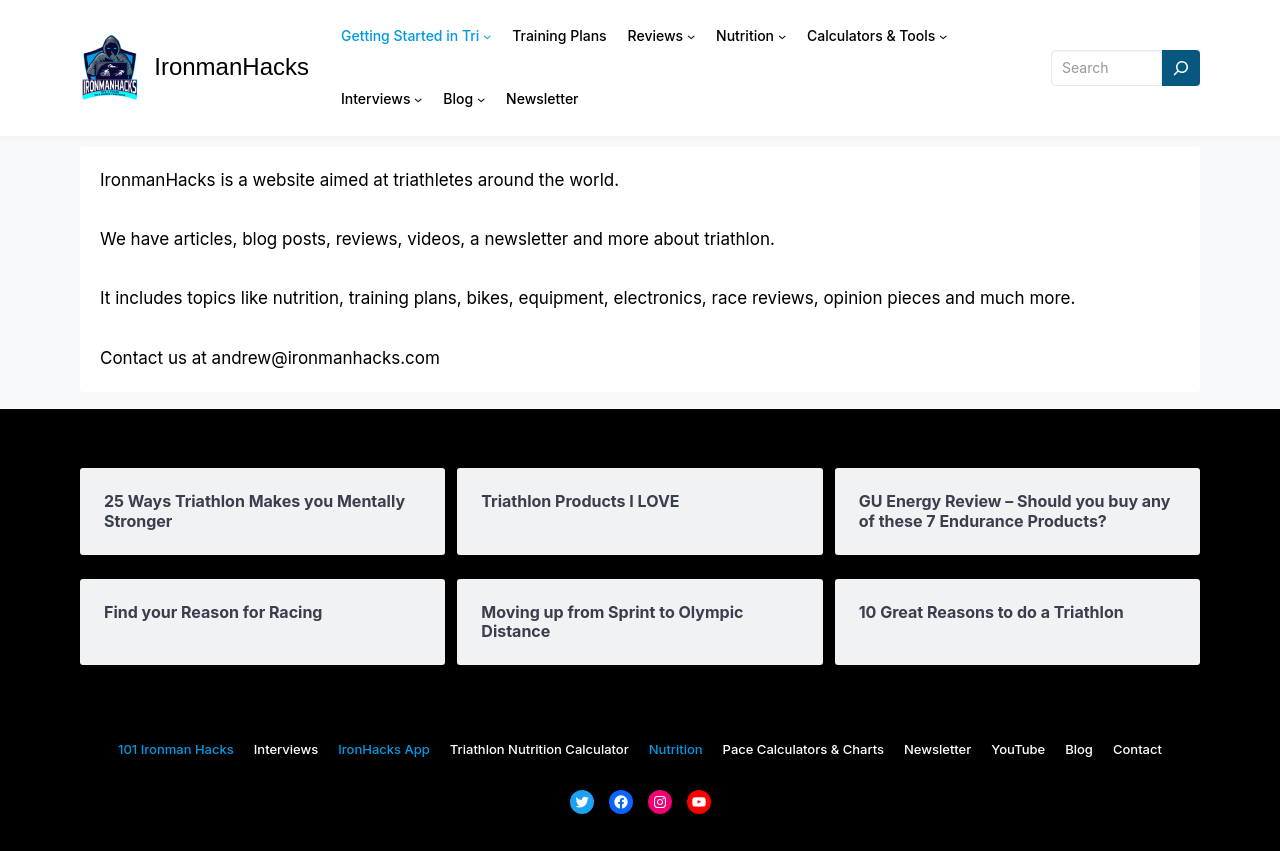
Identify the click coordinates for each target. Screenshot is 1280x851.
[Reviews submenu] (691, 36)
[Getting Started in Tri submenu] (487, 36)
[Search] (1181, 68)
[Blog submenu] (481, 99)
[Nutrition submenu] (782, 36)
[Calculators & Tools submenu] (943, 36)
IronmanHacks (231, 66)
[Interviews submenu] (418, 99)
